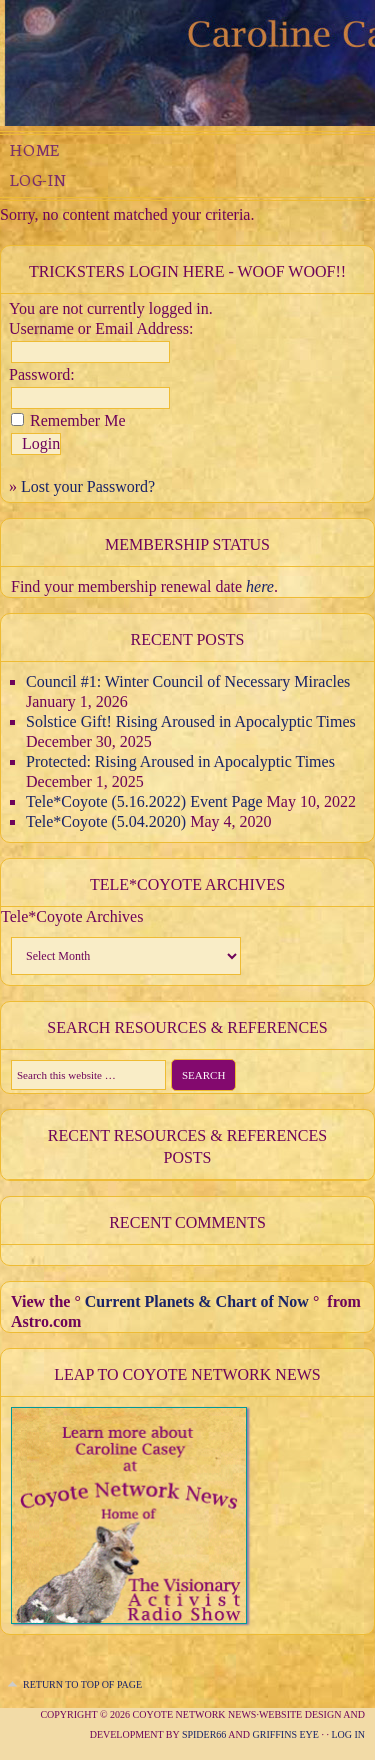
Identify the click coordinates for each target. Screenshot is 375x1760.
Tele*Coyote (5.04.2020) (106, 821)
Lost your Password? (88, 486)
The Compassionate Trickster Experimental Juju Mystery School (187, 63)
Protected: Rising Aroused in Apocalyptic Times (180, 761)
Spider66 (204, 1734)
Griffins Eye (286, 1734)
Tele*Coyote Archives (72, 916)
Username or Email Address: (101, 328)
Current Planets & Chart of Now (197, 1301)
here (260, 586)
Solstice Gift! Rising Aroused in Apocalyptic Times (191, 721)
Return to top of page (82, 1684)
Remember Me (78, 420)
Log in (348, 1734)
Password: (42, 374)
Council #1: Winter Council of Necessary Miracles (188, 681)
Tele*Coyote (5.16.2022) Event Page (144, 801)
